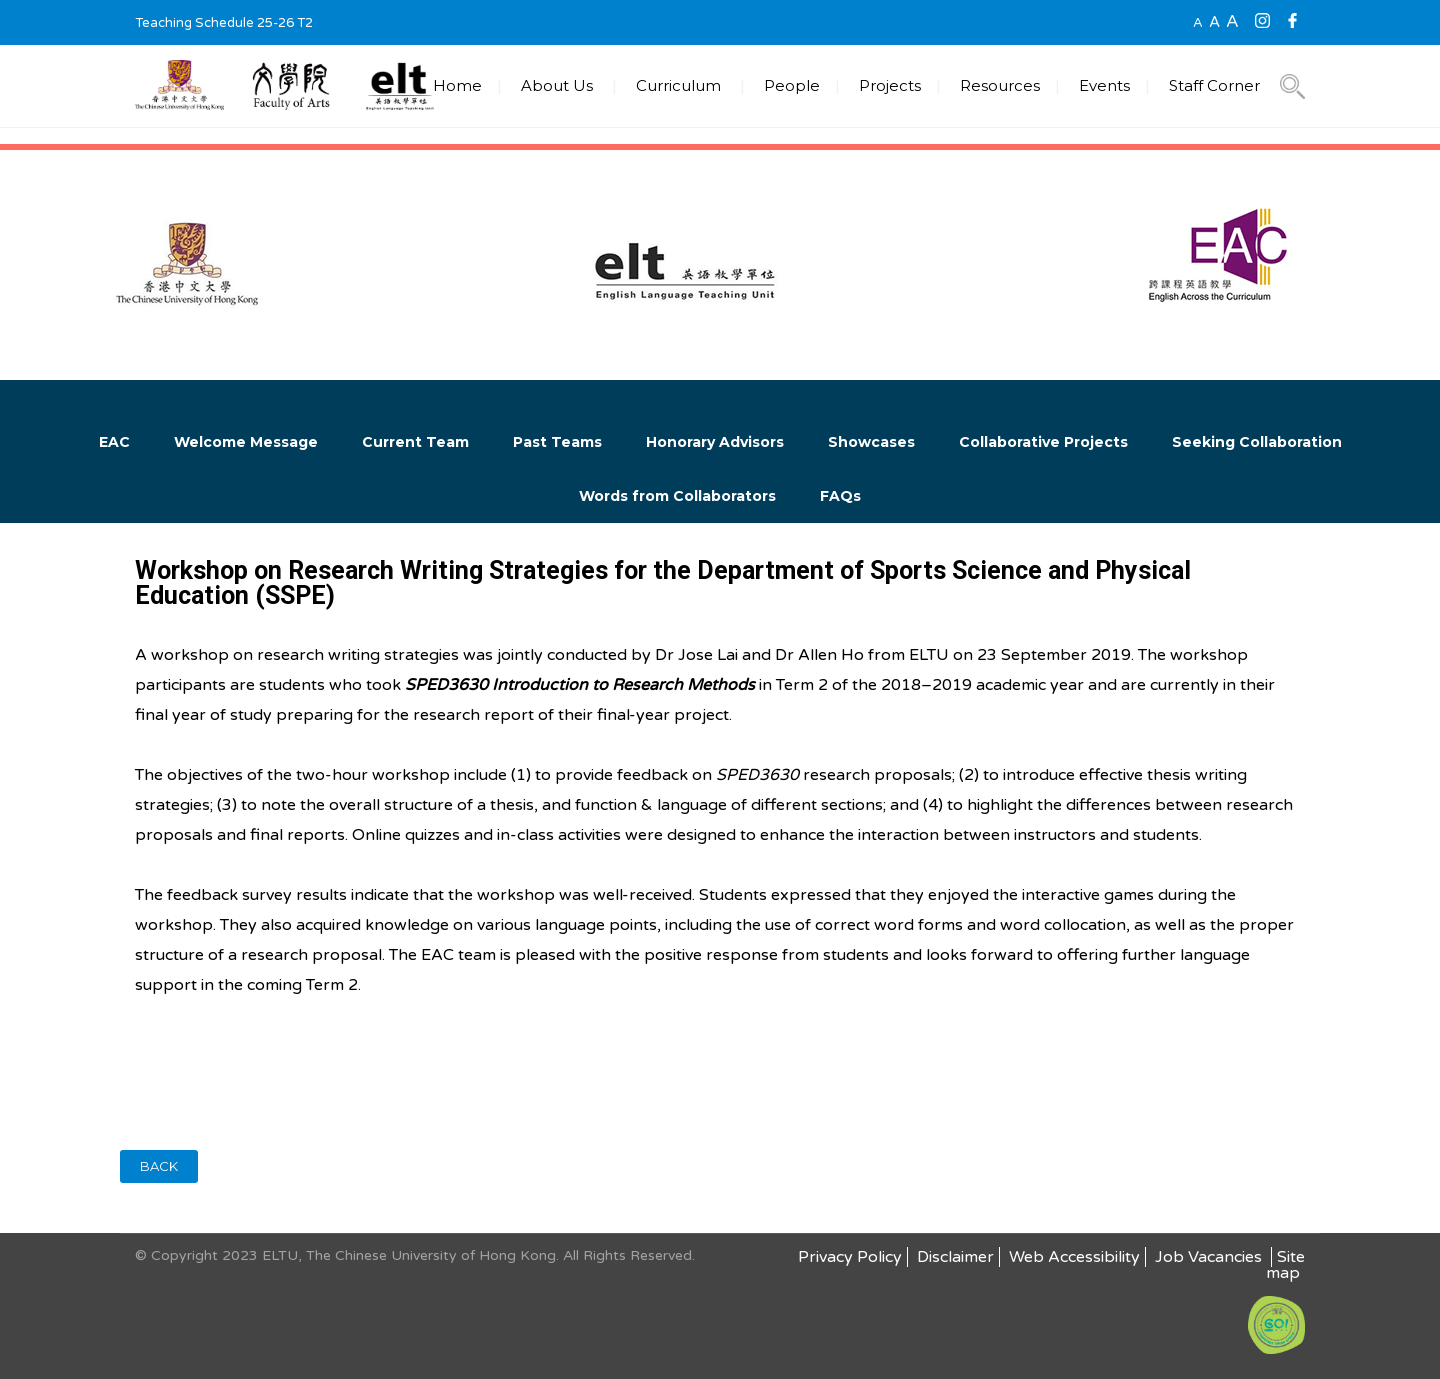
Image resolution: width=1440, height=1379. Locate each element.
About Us (557, 85)
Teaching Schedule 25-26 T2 (224, 23)
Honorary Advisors (715, 442)
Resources (1000, 85)
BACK (159, 1166)
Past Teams (557, 442)
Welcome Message (246, 442)
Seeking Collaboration (1257, 442)
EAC (114, 442)
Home (457, 85)
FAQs (840, 496)
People (792, 85)
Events (1104, 85)
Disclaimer (955, 1257)
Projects (890, 85)
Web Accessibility (1074, 1257)
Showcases (871, 442)
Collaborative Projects (1043, 442)
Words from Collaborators (677, 496)
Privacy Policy (850, 1257)
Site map (1285, 1265)
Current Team (415, 442)
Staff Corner (1214, 85)
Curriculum (678, 85)
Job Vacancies (1210, 1257)
